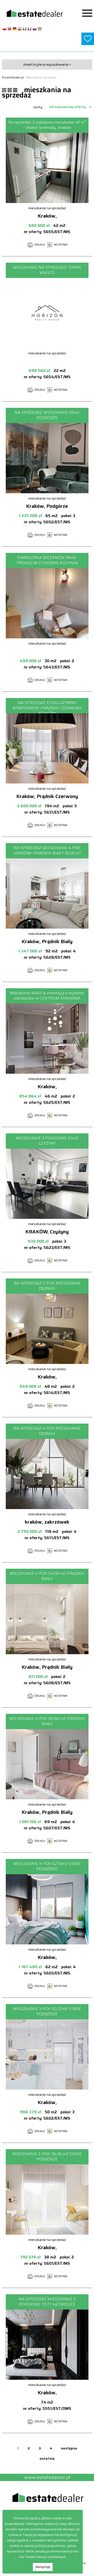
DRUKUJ (36, 245)
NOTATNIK (57, 245)
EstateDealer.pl (13, 77)
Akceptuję (42, 2566)
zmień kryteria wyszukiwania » (47, 64)
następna (69, 2448)
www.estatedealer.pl (47, 45)
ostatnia (47, 2458)
